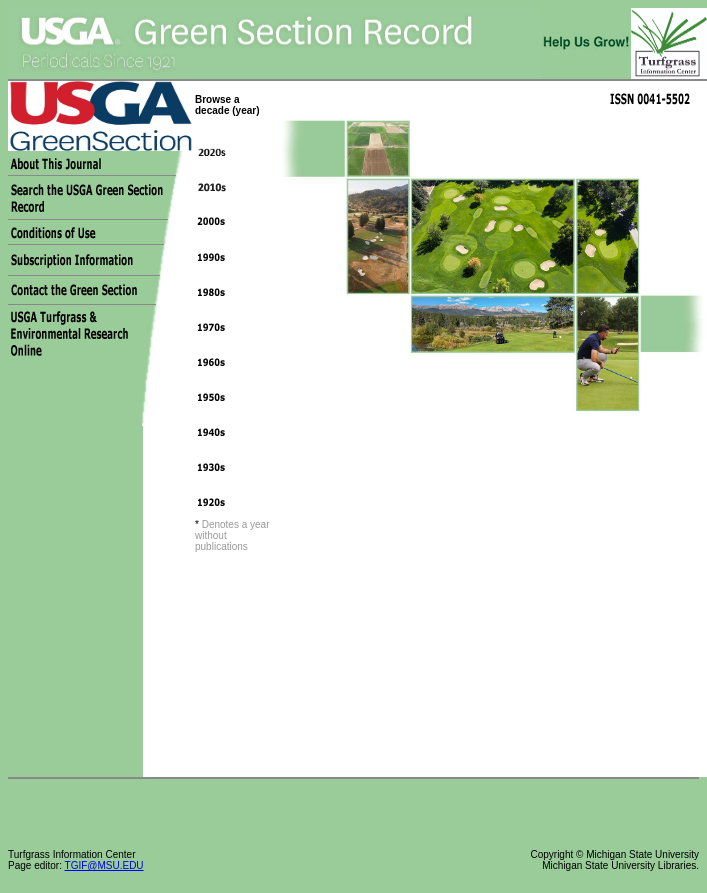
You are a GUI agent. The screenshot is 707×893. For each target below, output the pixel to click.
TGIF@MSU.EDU (104, 865)
